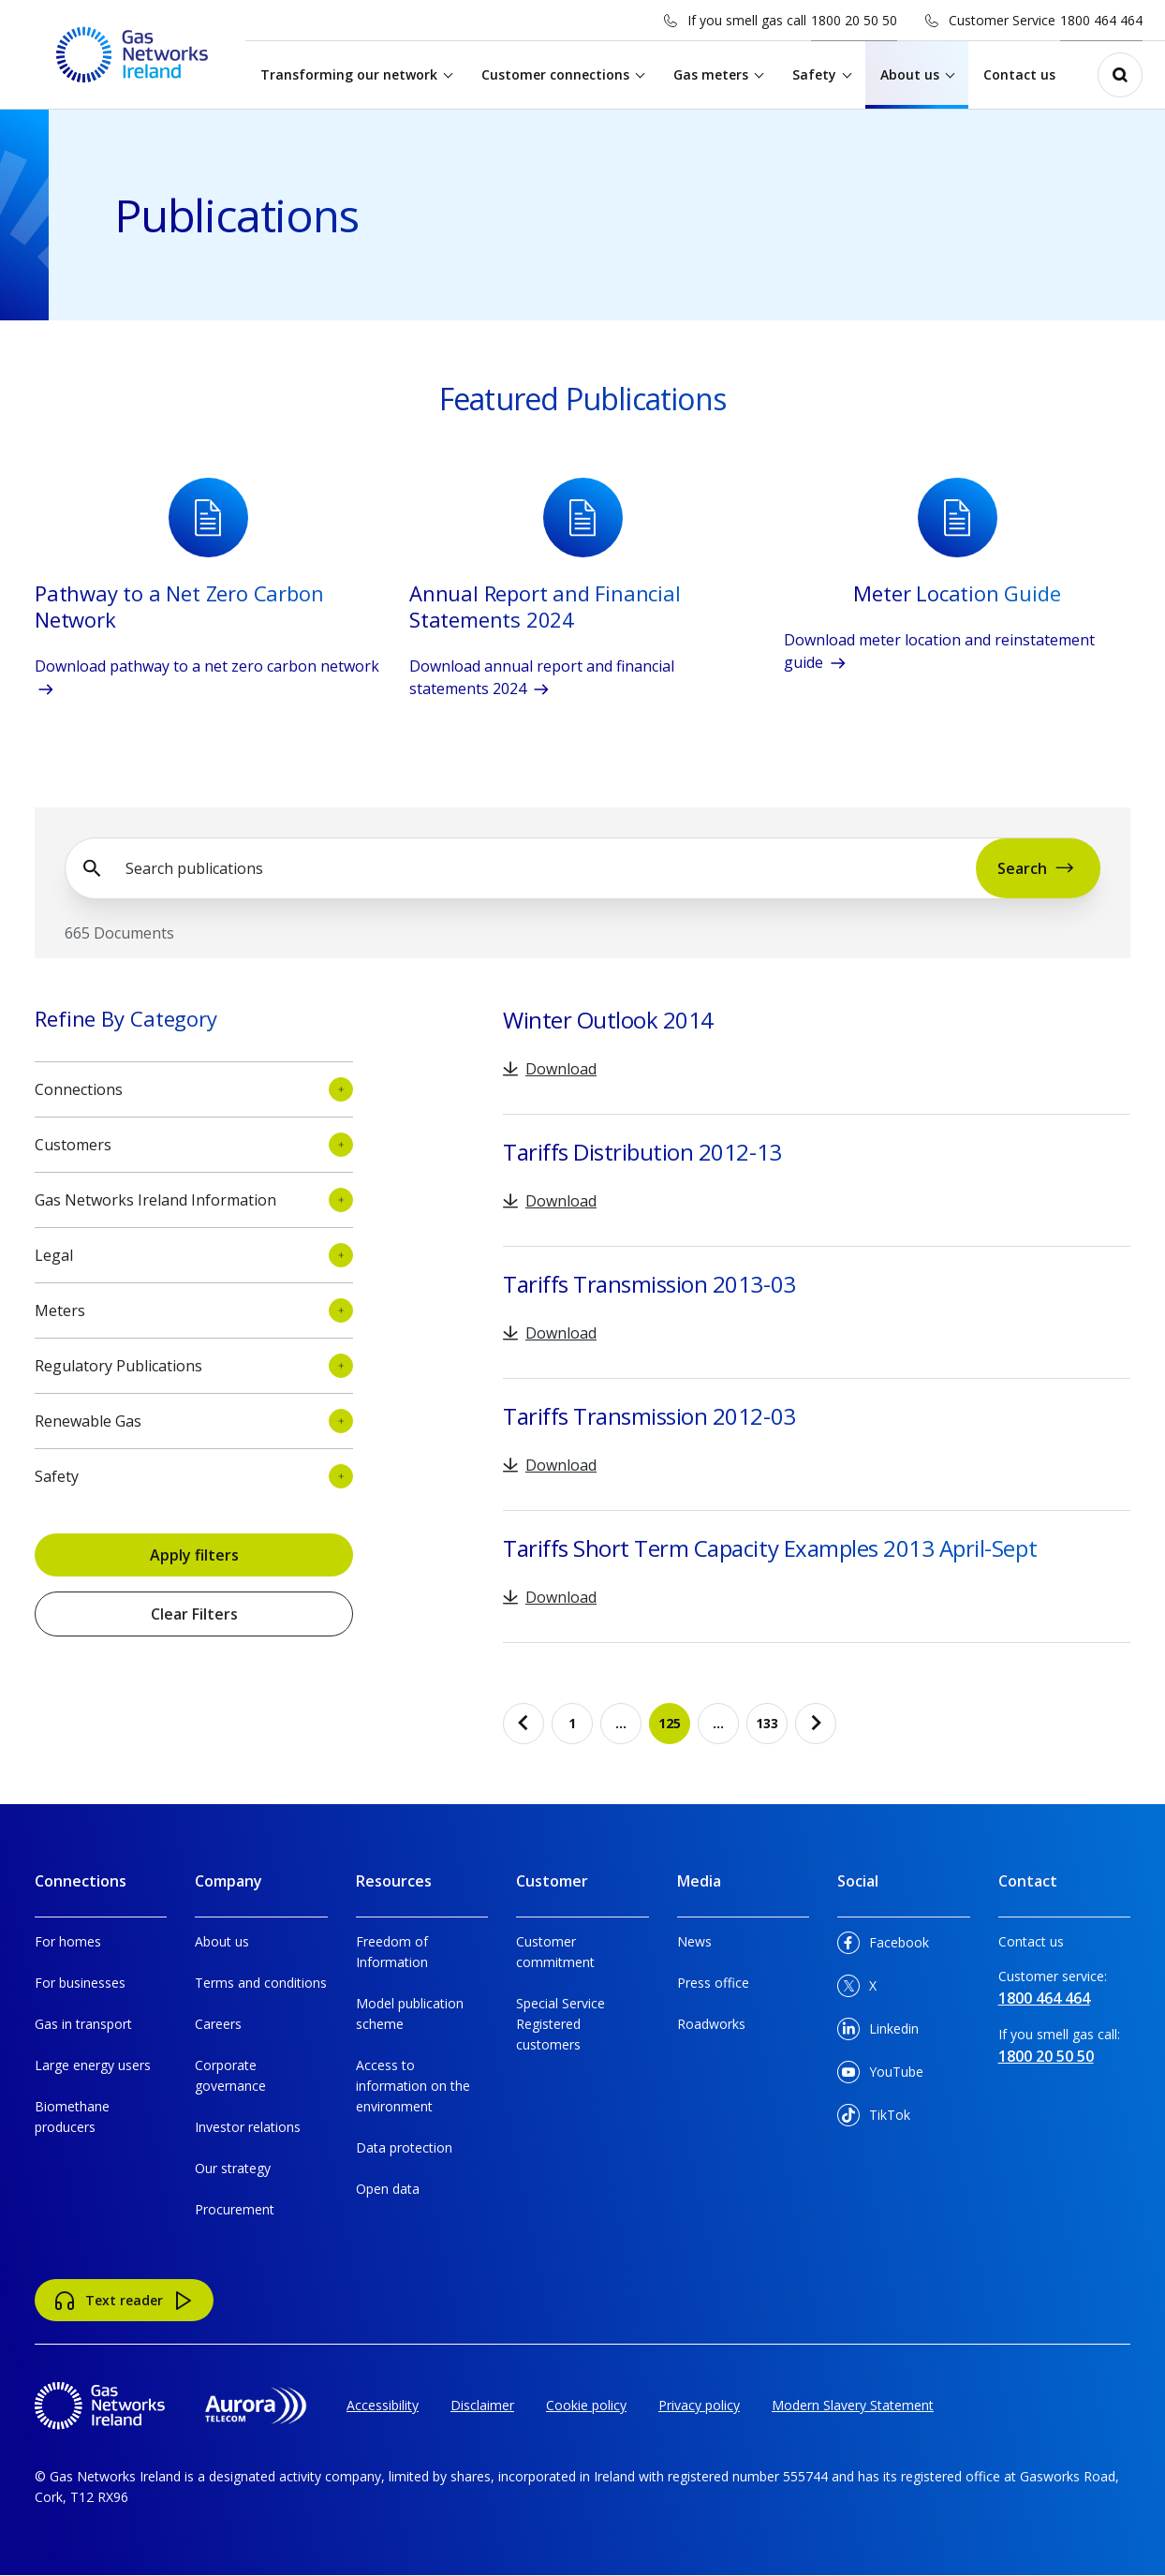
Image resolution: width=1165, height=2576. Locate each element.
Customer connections (558, 74)
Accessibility (383, 2405)
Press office (713, 1982)
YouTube (880, 2075)
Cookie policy (586, 2405)
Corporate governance (230, 2075)
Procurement (234, 2209)
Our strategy (233, 2168)
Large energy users (93, 2065)
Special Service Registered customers (560, 2023)
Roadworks (711, 2024)
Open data (388, 2189)
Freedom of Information (392, 1951)
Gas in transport (83, 2024)
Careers (218, 2024)
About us (912, 74)
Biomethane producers (72, 2116)
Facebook (883, 1946)
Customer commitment (555, 1951)
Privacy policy (699, 2405)
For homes (68, 1941)
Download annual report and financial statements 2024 (541, 678)
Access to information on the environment (413, 2085)
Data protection (404, 2147)
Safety (817, 74)
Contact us (1022, 74)
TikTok (873, 2118)
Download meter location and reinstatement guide (939, 651)
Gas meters (713, 74)
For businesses (80, 1982)
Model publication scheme (410, 2013)
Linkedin (878, 2032)
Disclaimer (482, 2405)
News (694, 1941)
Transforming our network (351, 74)
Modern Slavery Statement (853, 2405)
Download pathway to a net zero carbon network (207, 678)
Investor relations (248, 2127)
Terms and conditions (261, 1982)
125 (674, 1729)
